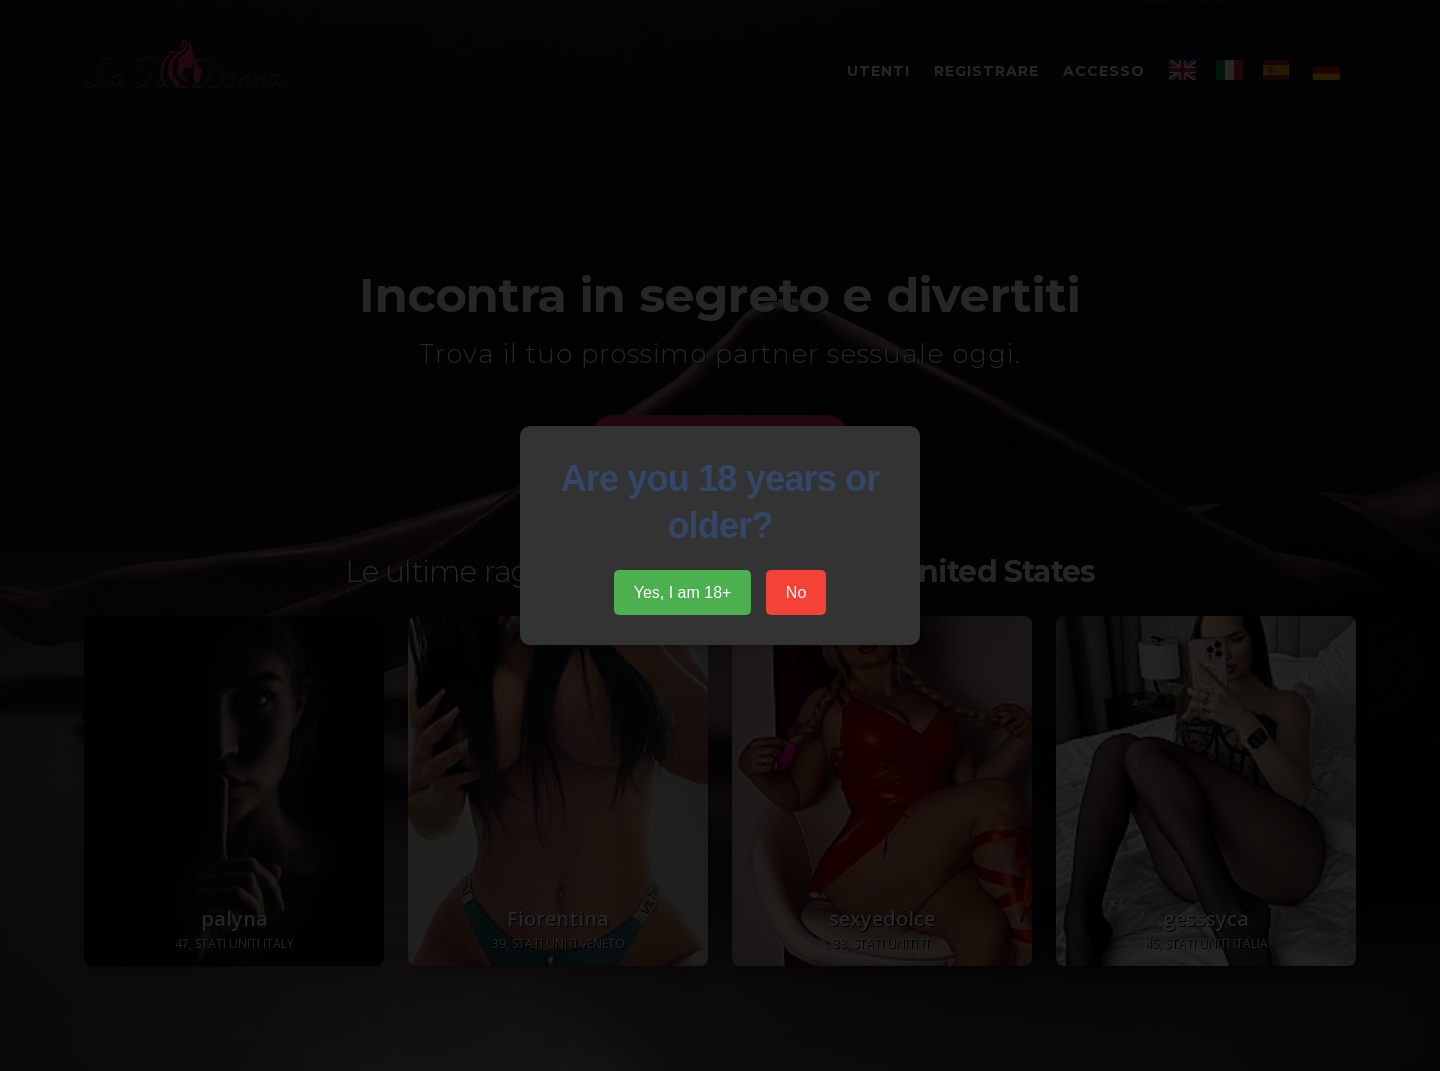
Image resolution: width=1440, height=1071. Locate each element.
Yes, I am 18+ (683, 592)
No (796, 592)
